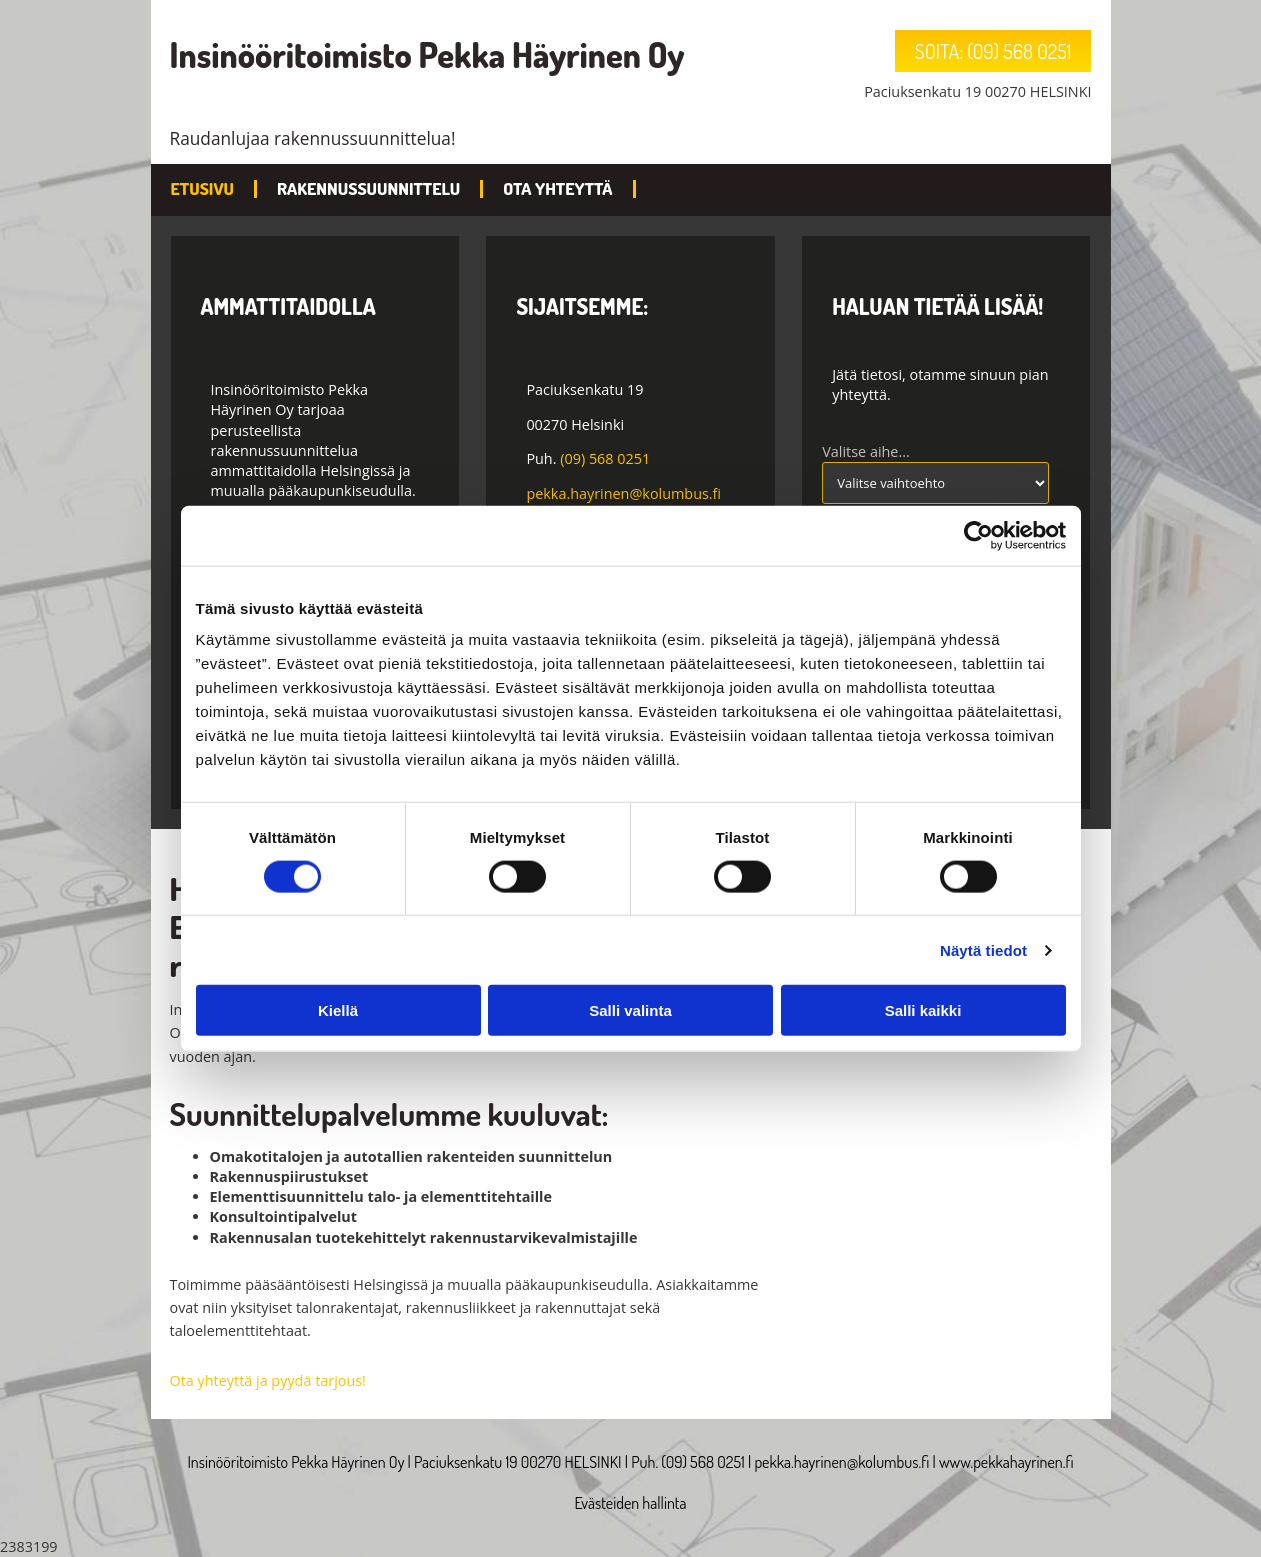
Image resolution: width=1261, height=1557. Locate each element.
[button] (993, 51)
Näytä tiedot (983, 949)
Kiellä (338, 1010)
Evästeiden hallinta (630, 1503)
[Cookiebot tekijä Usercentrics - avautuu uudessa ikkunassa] (978, 535)
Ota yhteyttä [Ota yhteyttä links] (557, 188)
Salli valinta (630, 1010)
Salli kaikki (923, 1010)
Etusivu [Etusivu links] (203, 188)
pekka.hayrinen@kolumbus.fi (623, 493)
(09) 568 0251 (605, 458)
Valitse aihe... (866, 451)
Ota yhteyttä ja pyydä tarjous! (268, 1380)
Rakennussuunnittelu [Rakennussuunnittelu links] (368, 188)
